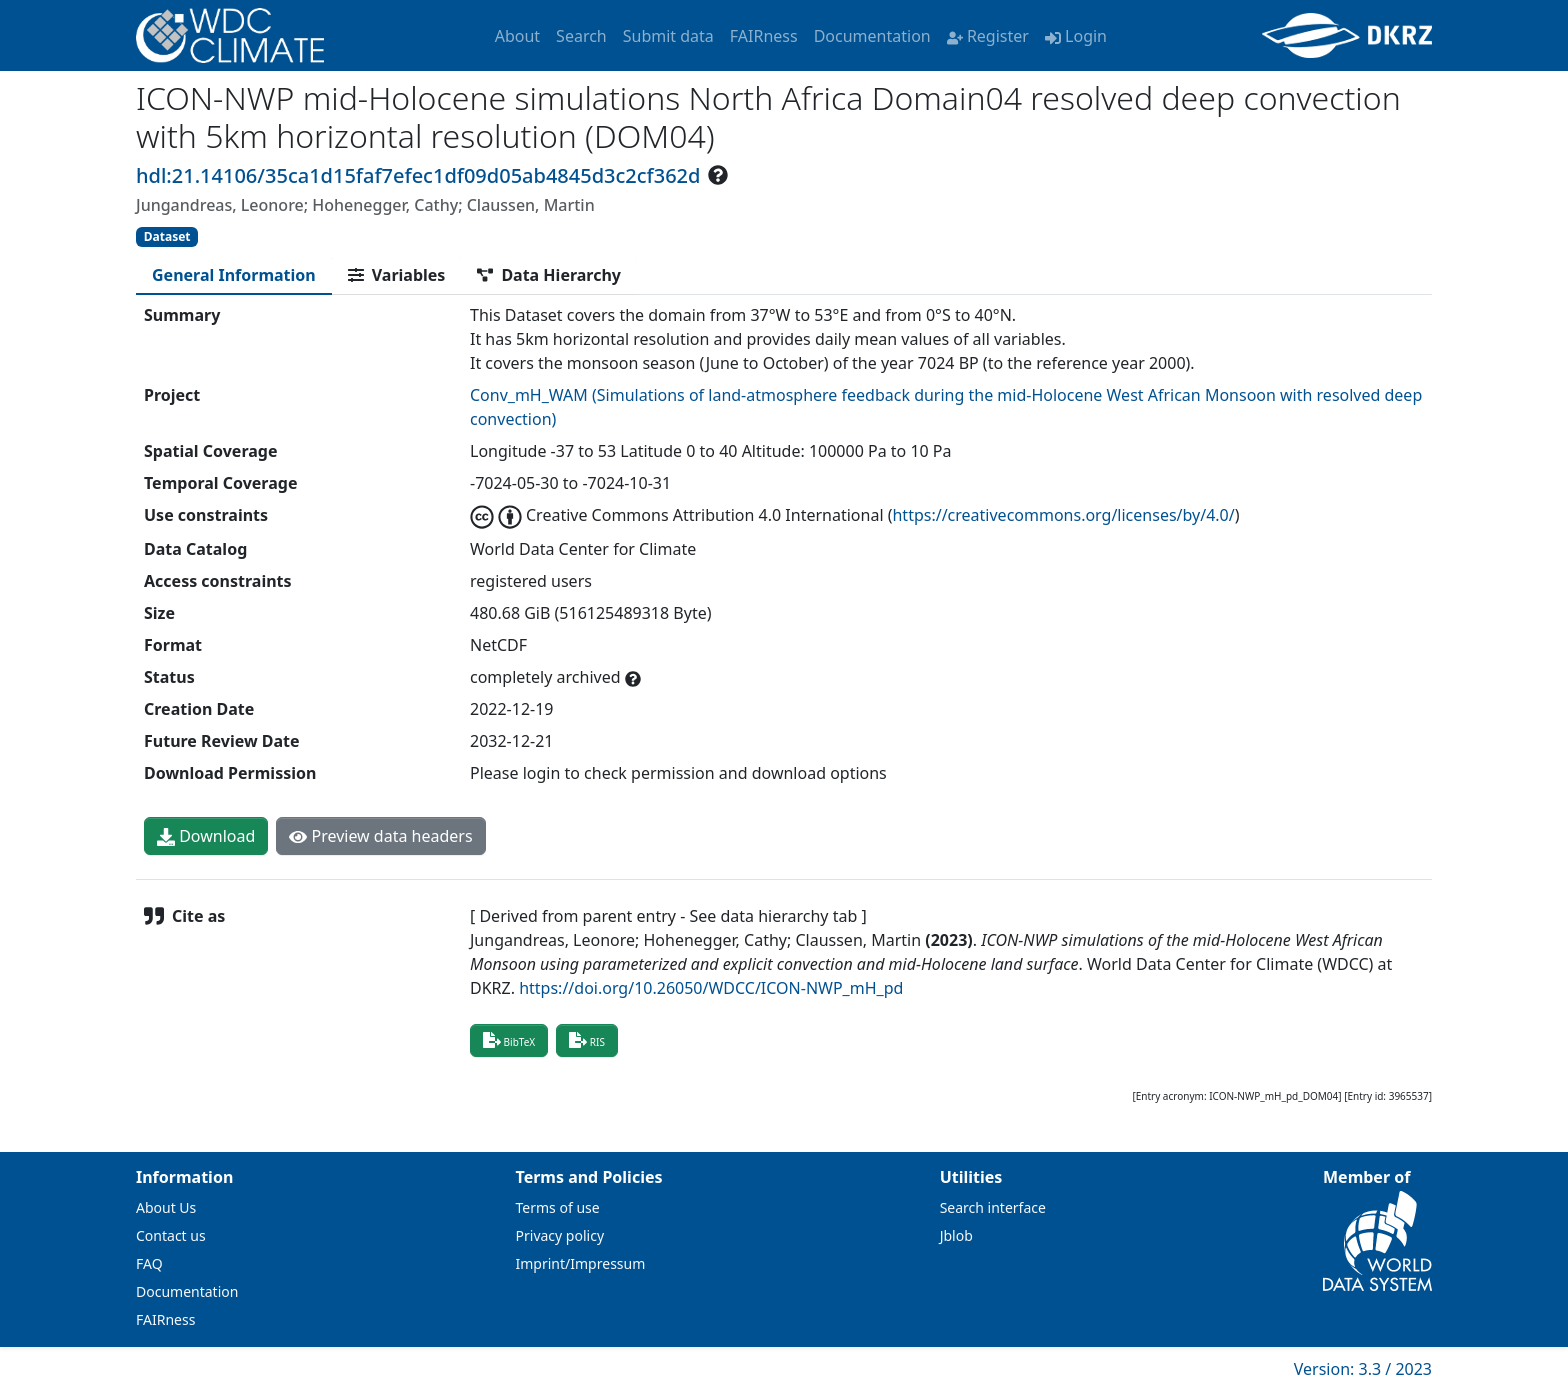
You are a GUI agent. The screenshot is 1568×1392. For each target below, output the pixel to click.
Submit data (668, 36)
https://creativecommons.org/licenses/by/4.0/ (1063, 515)
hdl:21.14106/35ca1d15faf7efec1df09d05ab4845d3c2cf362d (418, 175)
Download (206, 836)
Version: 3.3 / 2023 (1363, 1369)
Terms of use (558, 1207)
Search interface (993, 1207)
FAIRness (764, 36)
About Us (166, 1207)
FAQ (149, 1263)
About (517, 36)
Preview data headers (380, 836)
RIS (587, 1040)
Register (988, 36)
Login (1076, 36)
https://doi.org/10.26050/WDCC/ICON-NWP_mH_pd (711, 988)
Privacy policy (560, 1235)
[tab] (234, 275)
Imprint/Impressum (581, 1263)
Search (581, 36)
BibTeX (509, 1040)
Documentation (872, 36)
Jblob (956, 1235)
